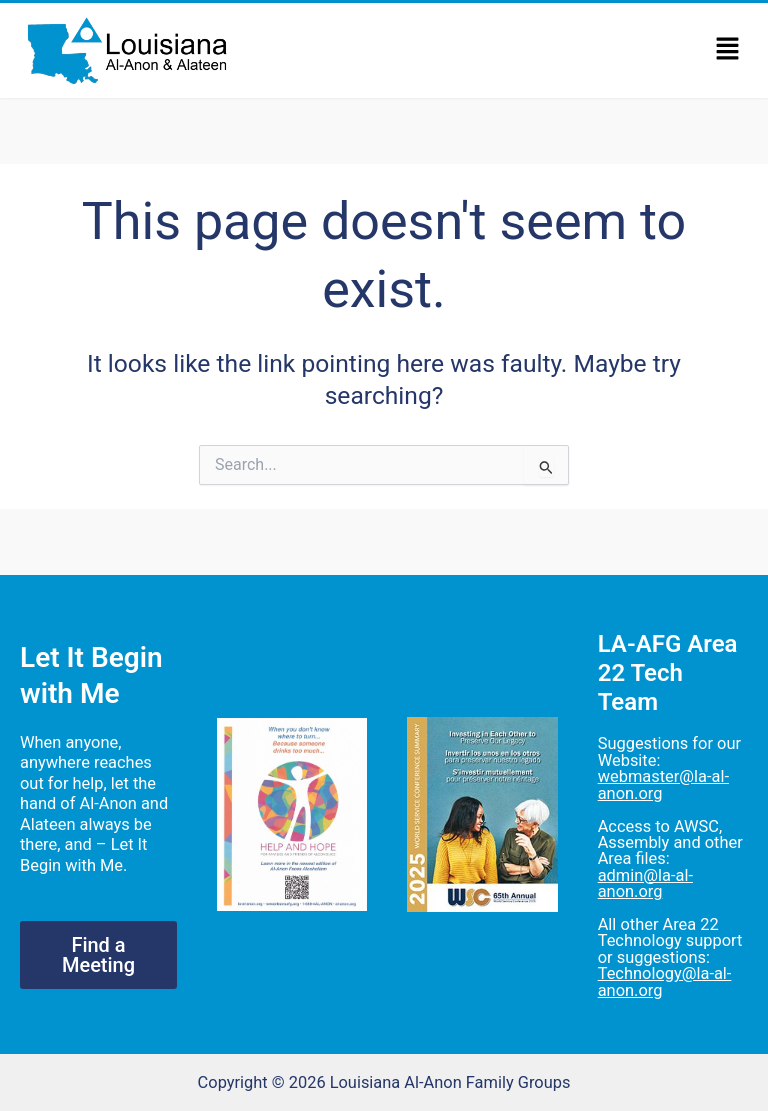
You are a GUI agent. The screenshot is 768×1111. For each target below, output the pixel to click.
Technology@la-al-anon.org (665, 981)
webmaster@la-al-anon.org (663, 784)
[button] (728, 50)
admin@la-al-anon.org (645, 883)
